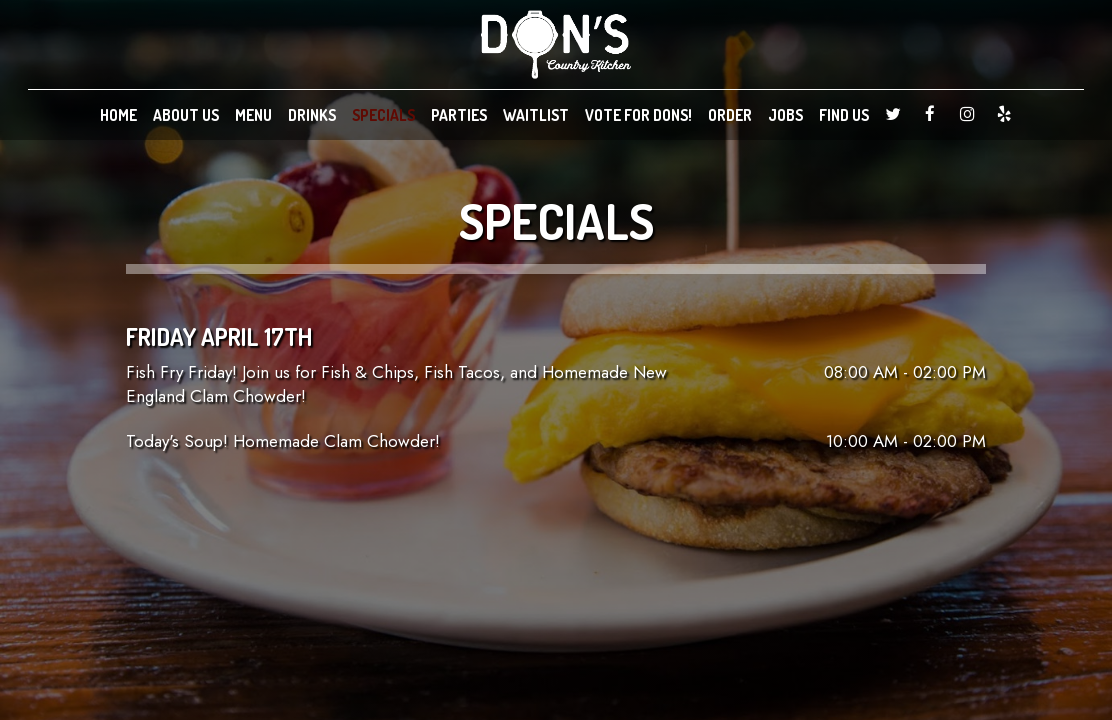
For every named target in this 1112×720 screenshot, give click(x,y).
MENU (253, 115)
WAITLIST (536, 115)
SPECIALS (383, 115)
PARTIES (459, 115)
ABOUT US (186, 115)
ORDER (730, 115)
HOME (118, 115)
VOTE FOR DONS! (638, 115)
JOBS (785, 115)
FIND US (844, 115)
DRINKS (312, 115)
